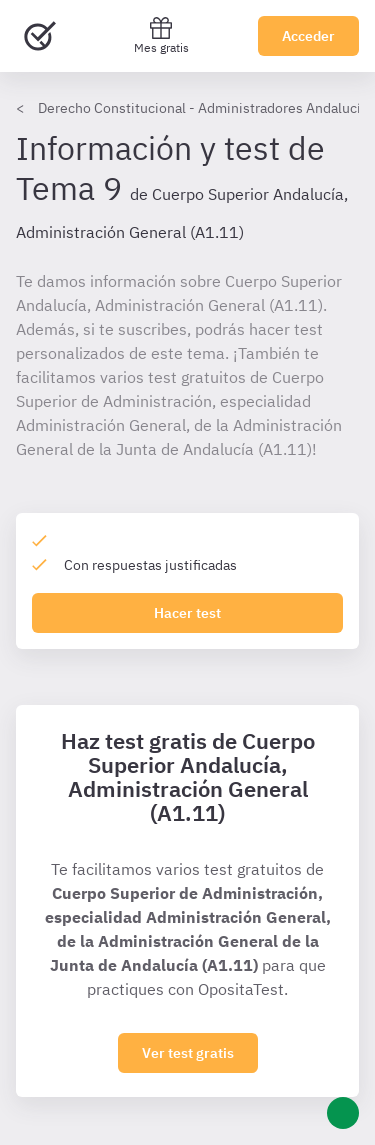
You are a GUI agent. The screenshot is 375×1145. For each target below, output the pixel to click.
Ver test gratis (188, 1053)
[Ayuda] (343, 1113)
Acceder (308, 36)
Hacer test (187, 613)
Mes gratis (161, 35)
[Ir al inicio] (40, 36)
